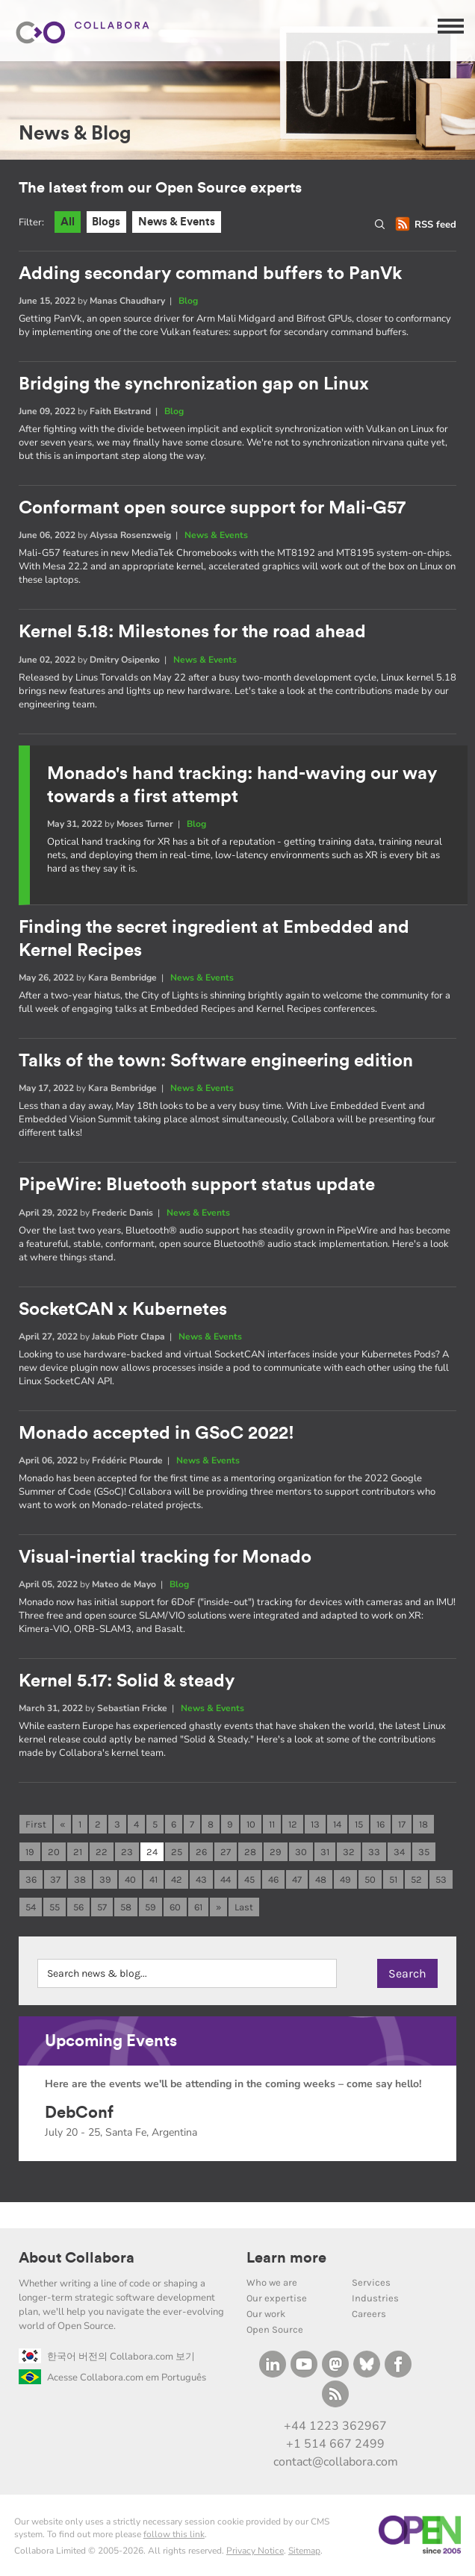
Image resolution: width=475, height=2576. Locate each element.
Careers (369, 2313)
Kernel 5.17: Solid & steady (127, 1681)
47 (297, 1880)
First (35, 1825)
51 (393, 1880)
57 (102, 1907)
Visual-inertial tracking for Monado (165, 1557)
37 (55, 1880)
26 (201, 1852)
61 (198, 1907)
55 (54, 1907)
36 (31, 1880)
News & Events (177, 222)
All (67, 222)
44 (225, 1880)
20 (54, 1852)
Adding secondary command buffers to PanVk (210, 274)
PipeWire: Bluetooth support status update (197, 1186)
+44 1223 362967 (335, 2426)
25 (176, 1852)
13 (315, 1825)
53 (441, 1880)
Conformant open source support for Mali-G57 (212, 508)
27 (225, 1852)
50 (370, 1880)
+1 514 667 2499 (335, 2444)
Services (371, 2282)
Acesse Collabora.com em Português (112, 2377)
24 (152, 1852)
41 (153, 1880)
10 (250, 1825)
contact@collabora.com (335, 2462)
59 (150, 1907)
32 (349, 1852)
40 (130, 1880)
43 (201, 1880)
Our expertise (276, 2298)
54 (30, 1907)
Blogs (107, 222)
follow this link (174, 2534)
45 (249, 1880)
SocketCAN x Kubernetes (123, 1310)
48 (320, 1880)
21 (77, 1852)
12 (292, 1825)
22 (102, 1852)
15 (359, 1825)
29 (276, 1852)
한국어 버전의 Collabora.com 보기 (107, 2356)
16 (380, 1825)
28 (250, 1852)
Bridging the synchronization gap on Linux (194, 384)
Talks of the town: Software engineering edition (216, 1061)
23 (127, 1852)
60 (175, 1907)
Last (244, 1907)
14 (337, 1825)
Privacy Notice (255, 2551)
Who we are (271, 2282)
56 (78, 1907)
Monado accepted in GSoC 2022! (156, 1433)
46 (273, 1880)
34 (399, 1852)
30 (301, 1852)
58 (125, 1907)
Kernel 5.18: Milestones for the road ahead (192, 633)
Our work (265, 2313)
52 (416, 1880)
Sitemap (304, 2551)
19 (29, 1852)
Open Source (274, 2329)
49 (345, 1880)
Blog (188, 301)
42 (176, 1880)
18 (423, 1825)
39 (105, 1880)
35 (423, 1852)
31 (324, 1852)
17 (402, 1825)
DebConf (79, 2112)
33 (374, 1852)
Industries (375, 2298)
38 (80, 1880)
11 (272, 1825)
